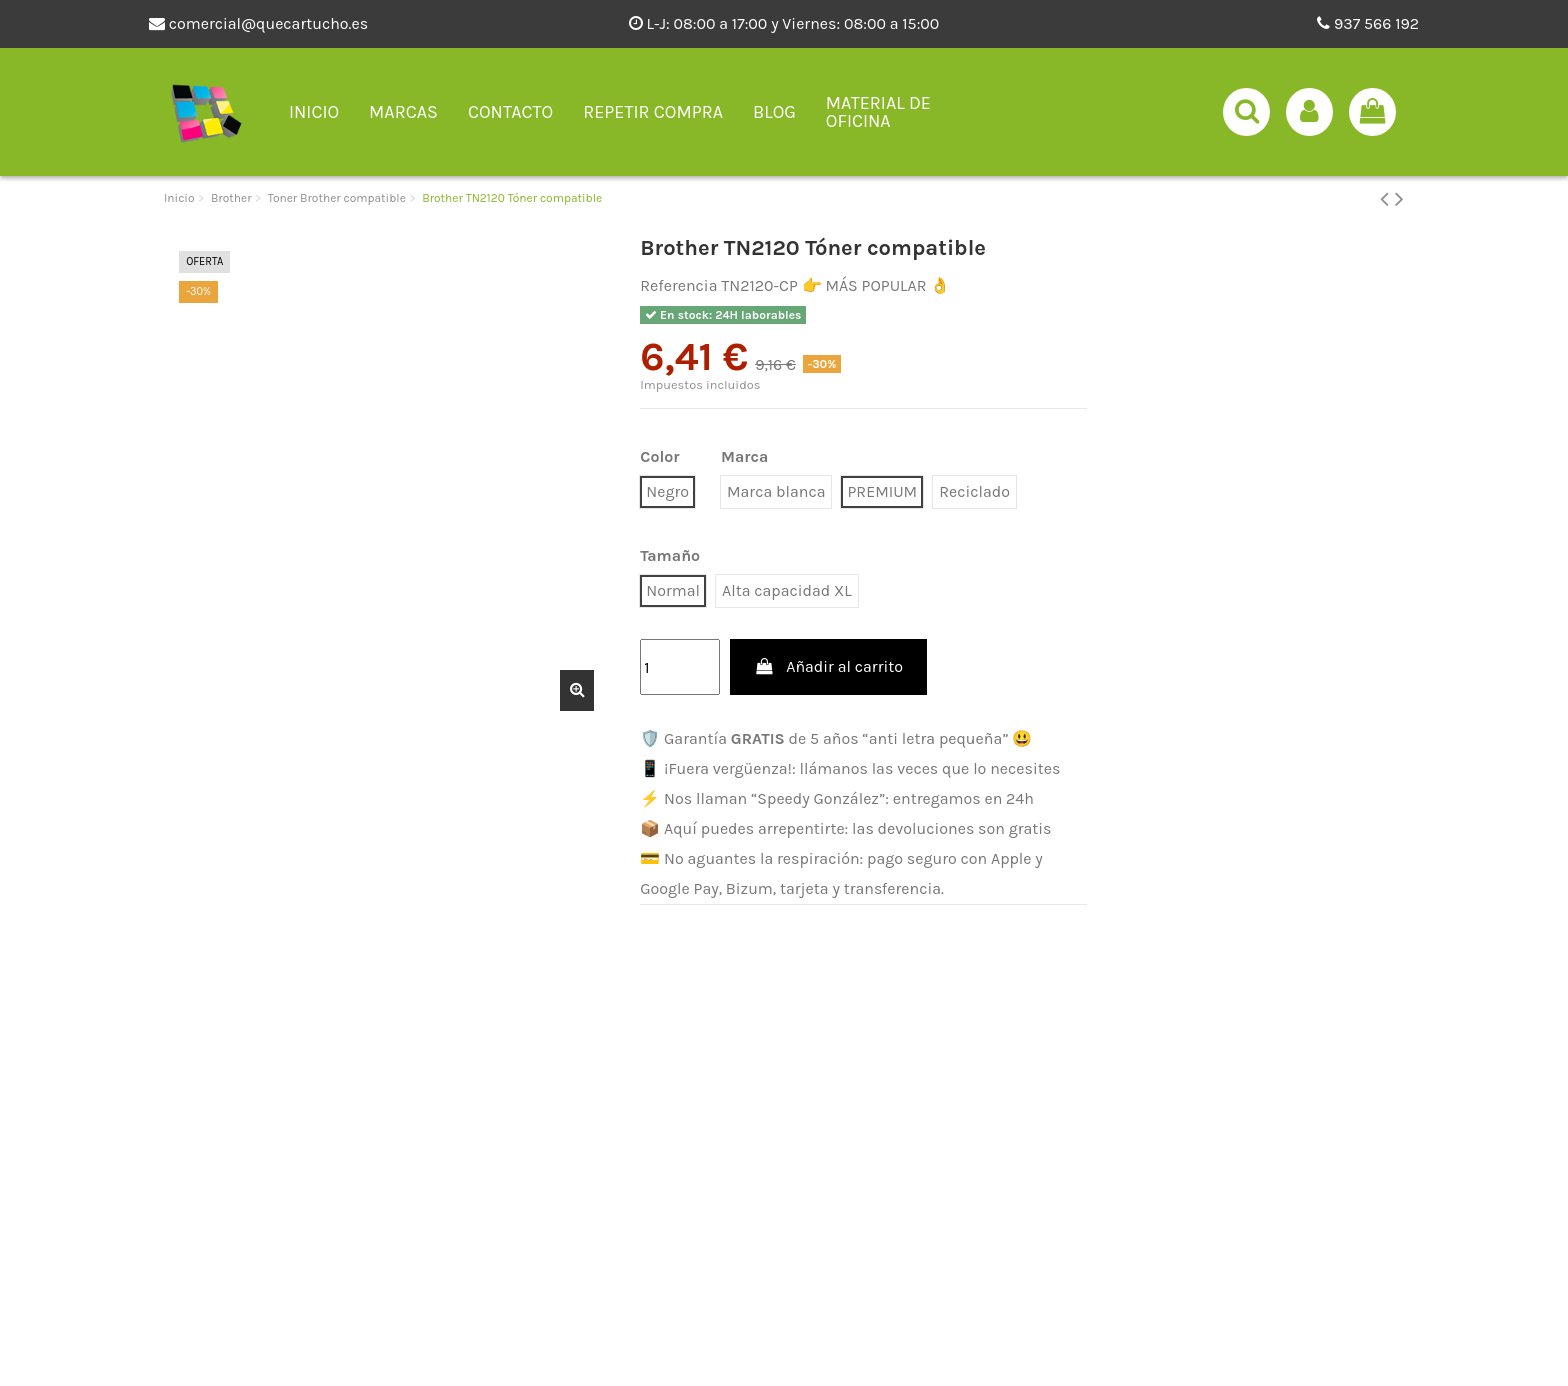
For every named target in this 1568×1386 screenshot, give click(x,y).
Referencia (678, 285)
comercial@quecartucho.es (258, 23)
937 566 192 (1368, 23)
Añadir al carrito (828, 666)
